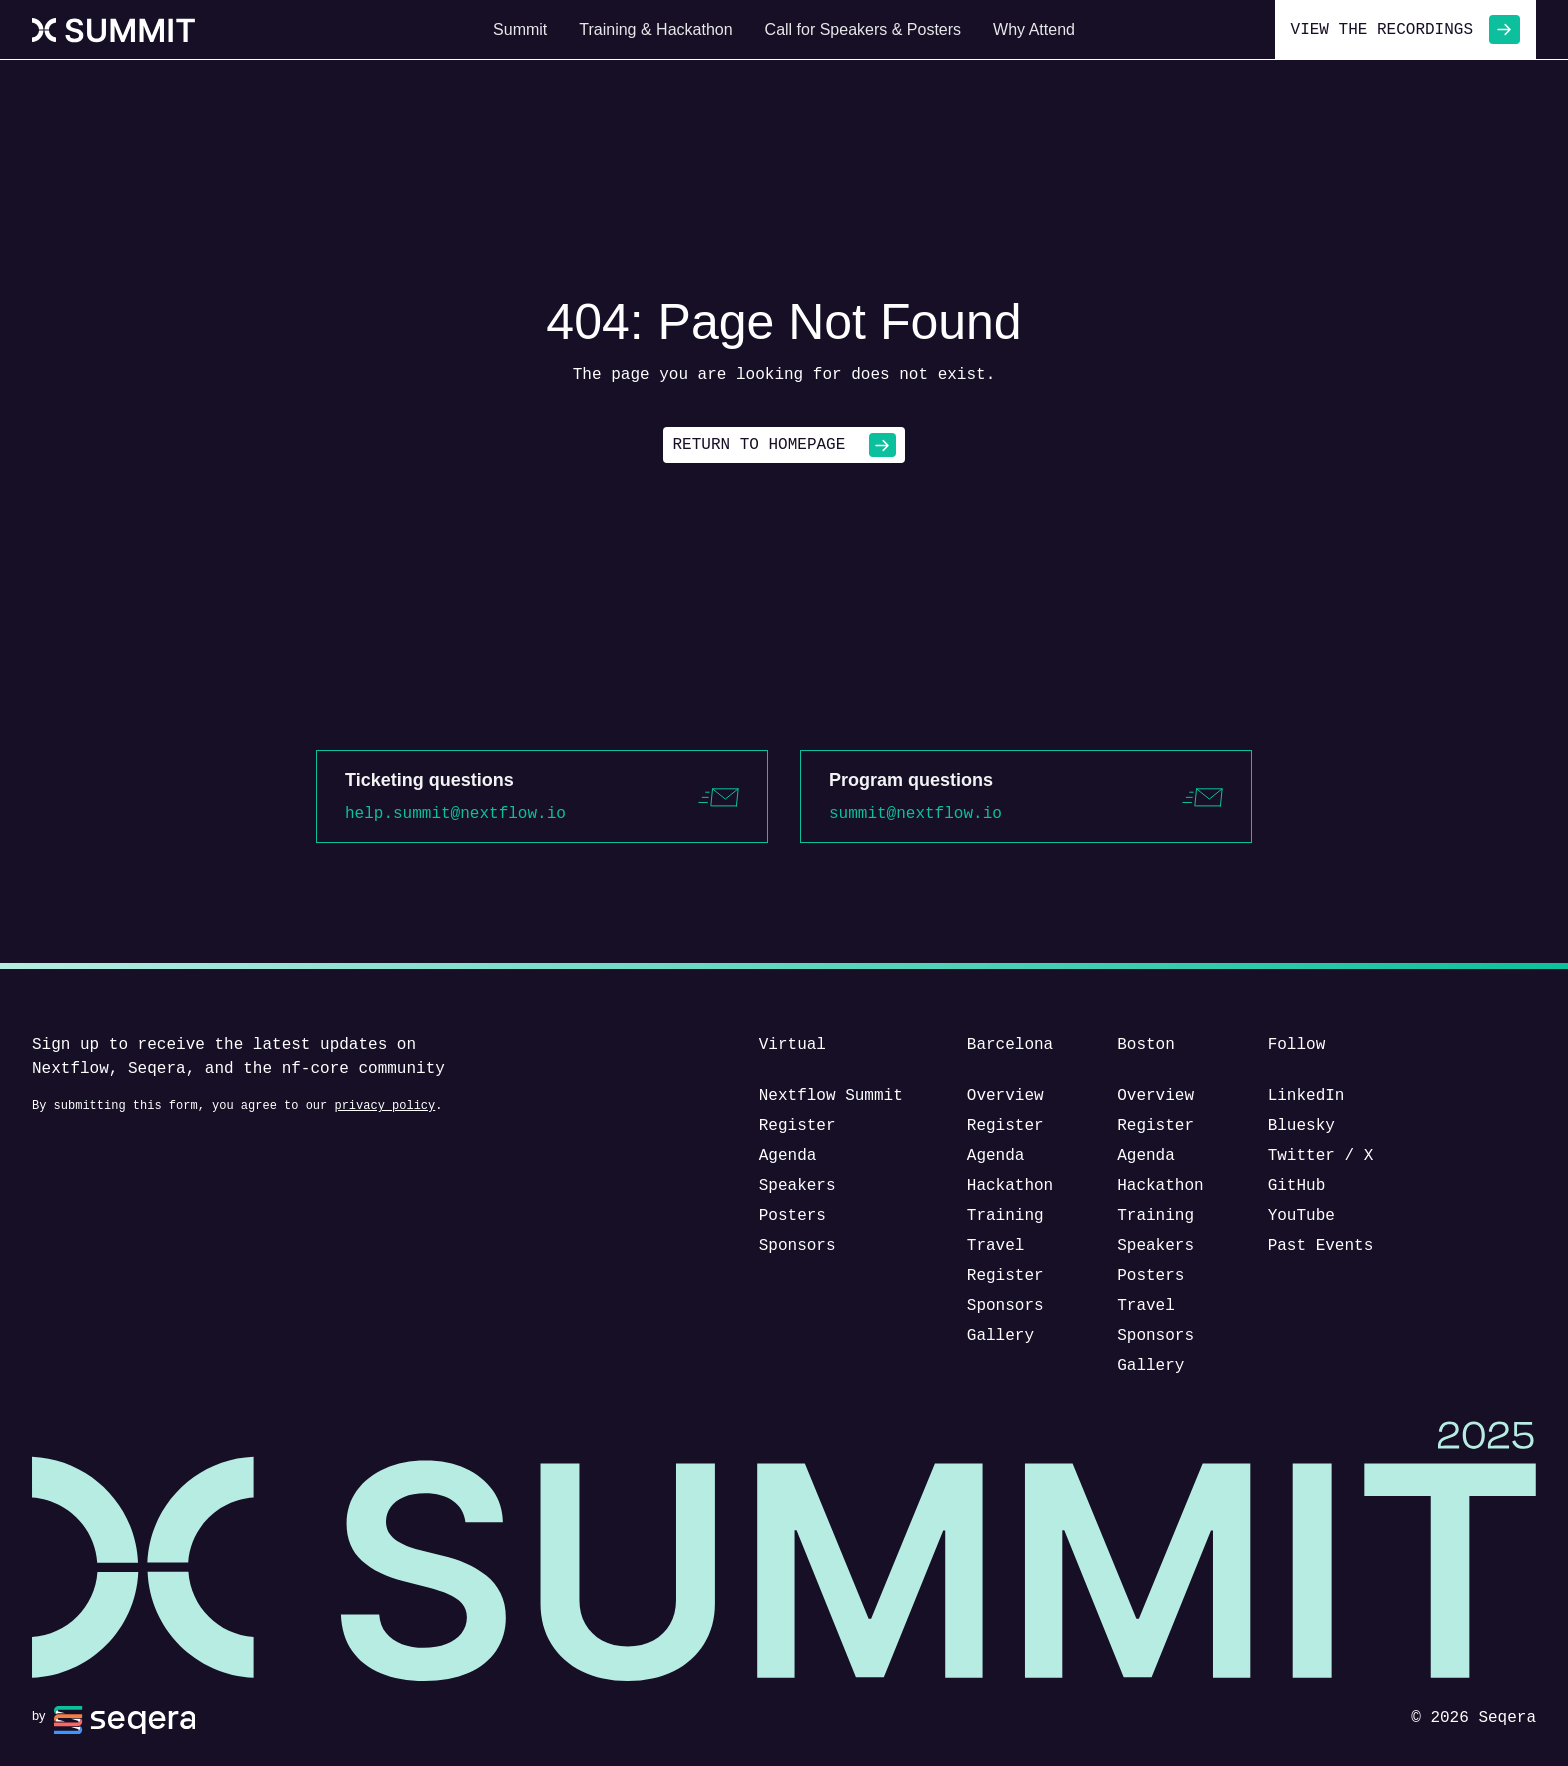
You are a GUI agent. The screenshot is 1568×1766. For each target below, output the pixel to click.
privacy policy (384, 1105)
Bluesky (1301, 1126)
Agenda (788, 1156)
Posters (792, 1216)
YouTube (1301, 1216)
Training (1005, 1216)
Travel (996, 1246)
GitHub (1297, 1186)
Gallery (1000, 1336)
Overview (1005, 1096)
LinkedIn (1306, 1096)
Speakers (797, 1186)
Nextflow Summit (831, 1096)
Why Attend (1034, 29)
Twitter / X (1321, 1156)
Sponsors (797, 1246)
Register (797, 1126)
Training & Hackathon (655, 29)
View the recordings (1405, 29)
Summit (520, 29)
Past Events (1321, 1246)
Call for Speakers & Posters (863, 29)
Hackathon (1010, 1186)
